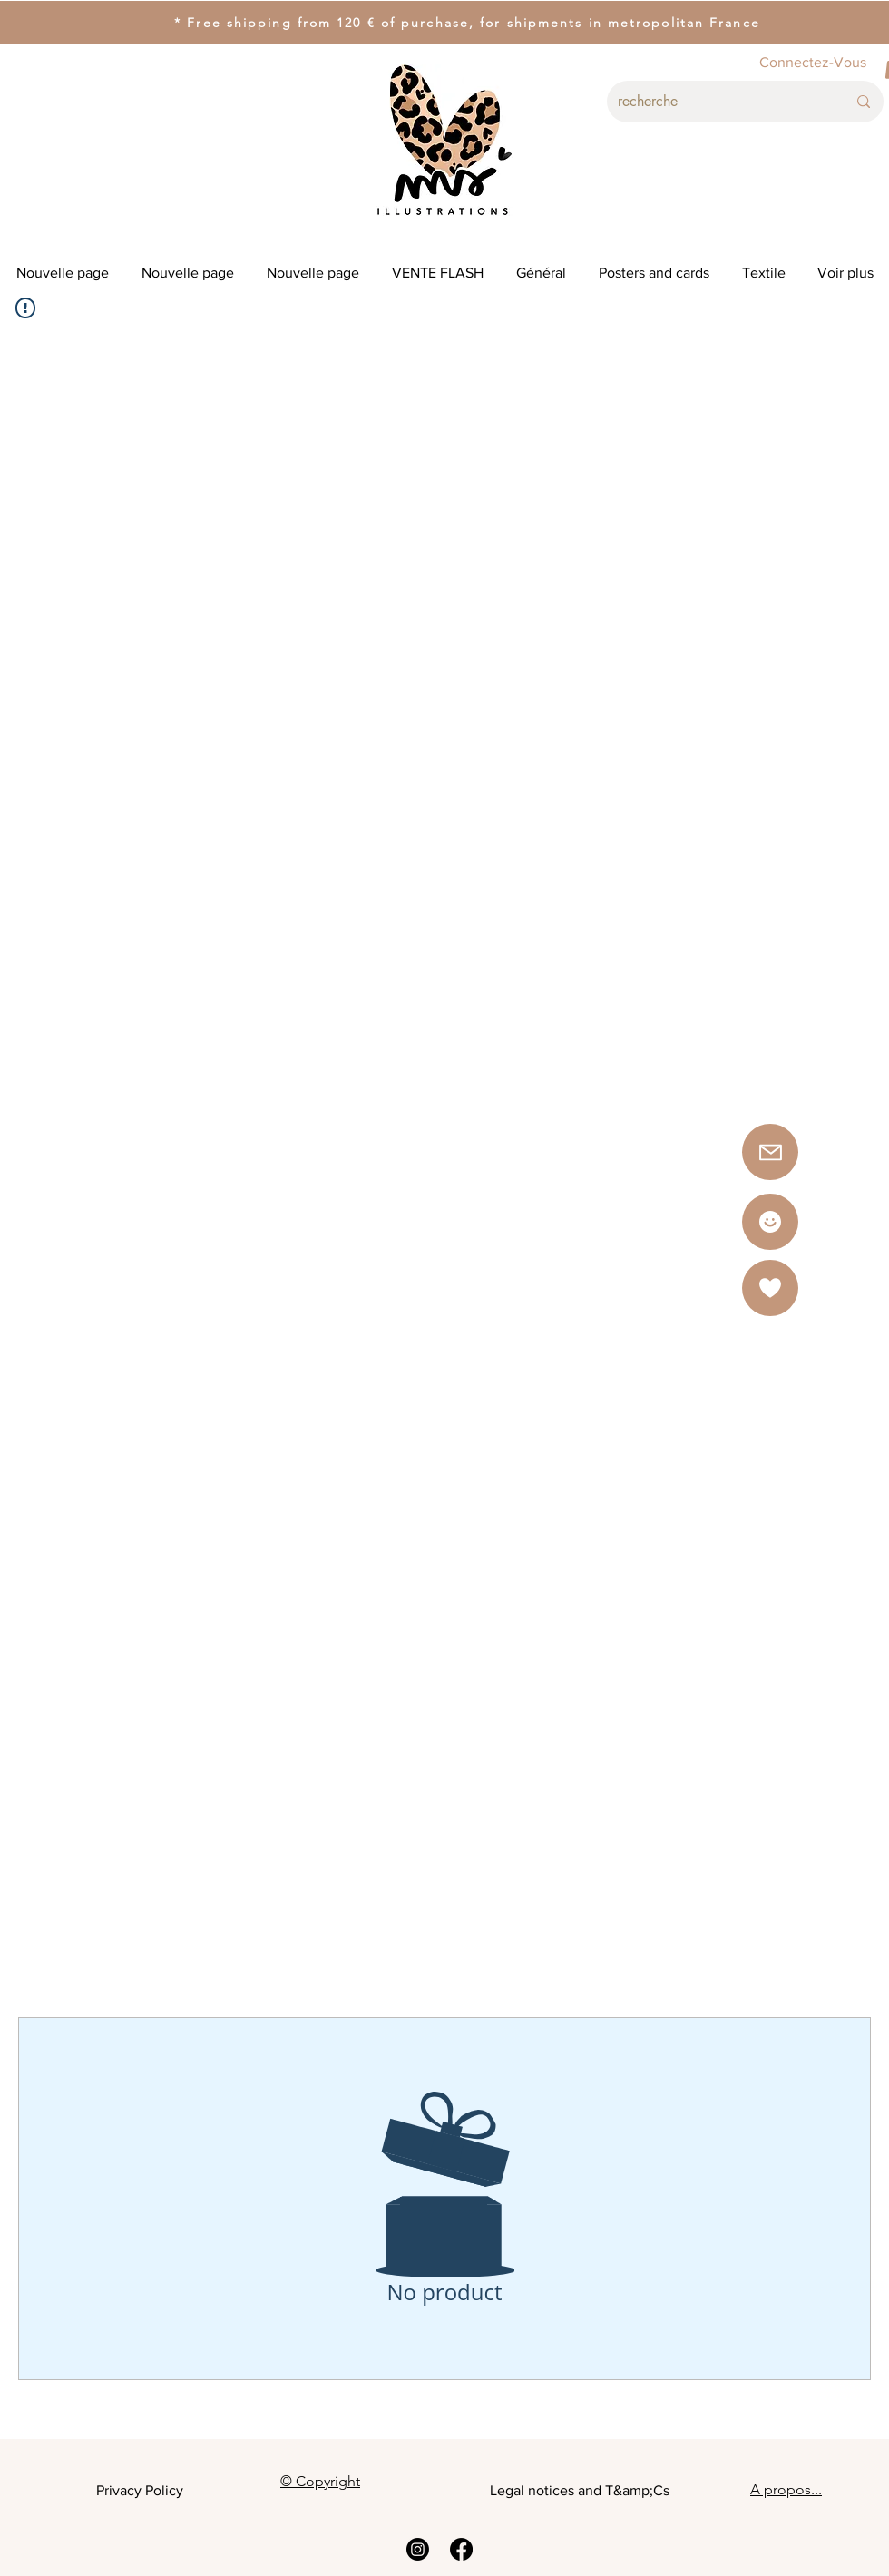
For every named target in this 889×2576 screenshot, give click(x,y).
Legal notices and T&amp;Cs (579, 2490)
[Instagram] (417, 2549)
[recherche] (718, 101)
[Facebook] (461, 2549)
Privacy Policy (139, 2490)
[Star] (770, 1222)
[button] (770, 1288)
